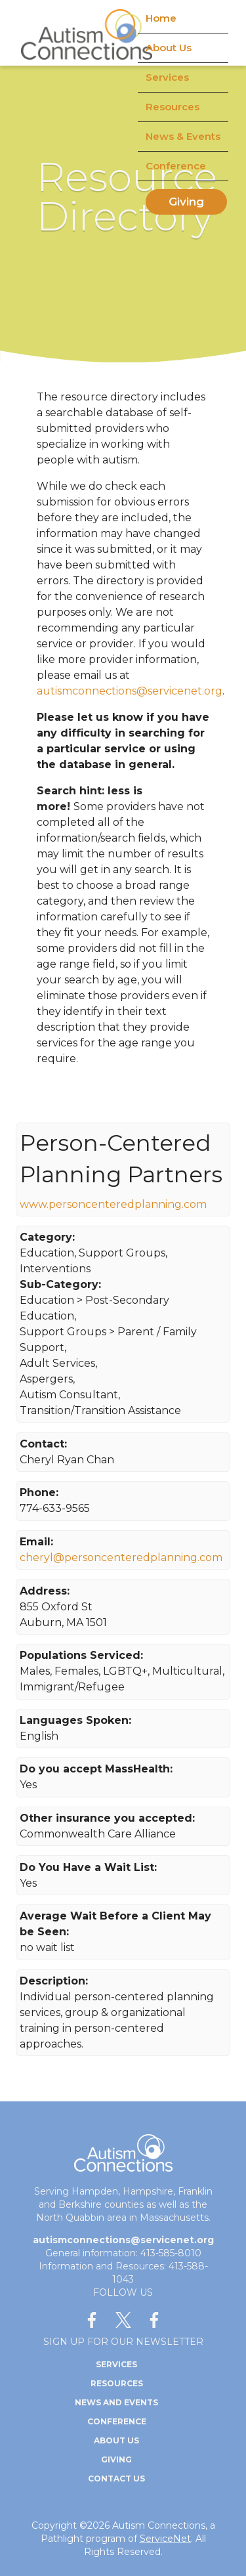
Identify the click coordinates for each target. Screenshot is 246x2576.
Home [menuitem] (161, 18)
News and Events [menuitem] (116, 2402)
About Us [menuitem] (169, 47)
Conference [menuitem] (176, 166)
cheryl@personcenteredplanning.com (121, 1557)
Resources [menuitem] (172, 106)
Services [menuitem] (167, 77)
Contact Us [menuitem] (116, 2478)
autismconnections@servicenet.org (129, 691)
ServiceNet (165, 2538)
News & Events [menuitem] (183, 136)
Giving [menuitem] (186, 201)
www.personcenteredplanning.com (113, 1204)
